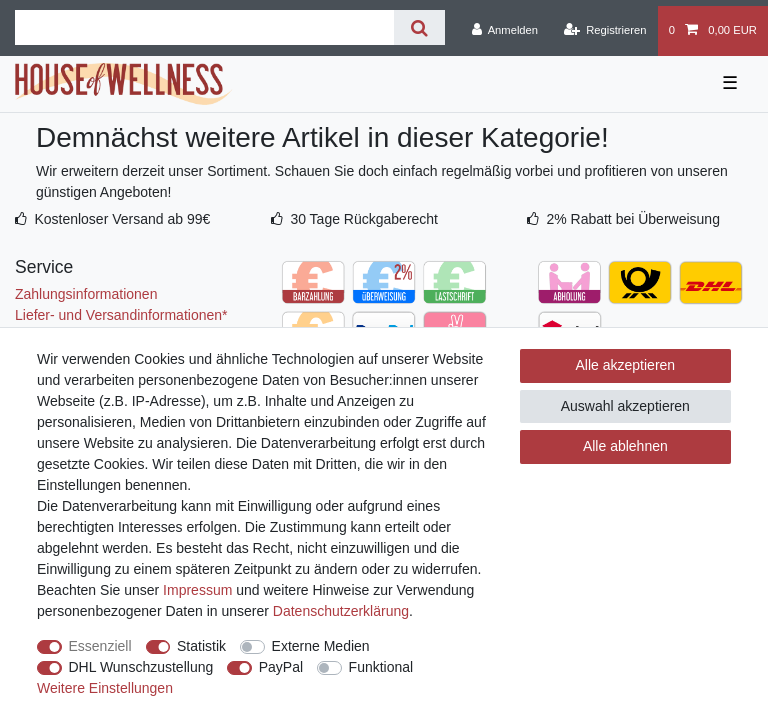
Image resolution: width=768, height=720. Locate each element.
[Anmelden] (504, 31)
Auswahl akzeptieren (625, 406)
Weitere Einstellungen (105, 688)
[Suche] (419, 27)
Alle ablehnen (625, 446)
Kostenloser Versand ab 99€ (122, 219)
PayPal (281, 667)
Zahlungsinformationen (86, 294)
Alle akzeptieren (626, 365)
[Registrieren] (604, 31)
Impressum (197, 590)
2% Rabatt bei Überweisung (633, 219)
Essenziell (100, 646)
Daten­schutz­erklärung (341, 611)
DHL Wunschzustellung (141, 667)
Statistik (201, 646)
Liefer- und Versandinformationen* (121, 315)
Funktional (381, 667)
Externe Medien (321, 646)
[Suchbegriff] (204, 27)
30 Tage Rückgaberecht (364, 219)
